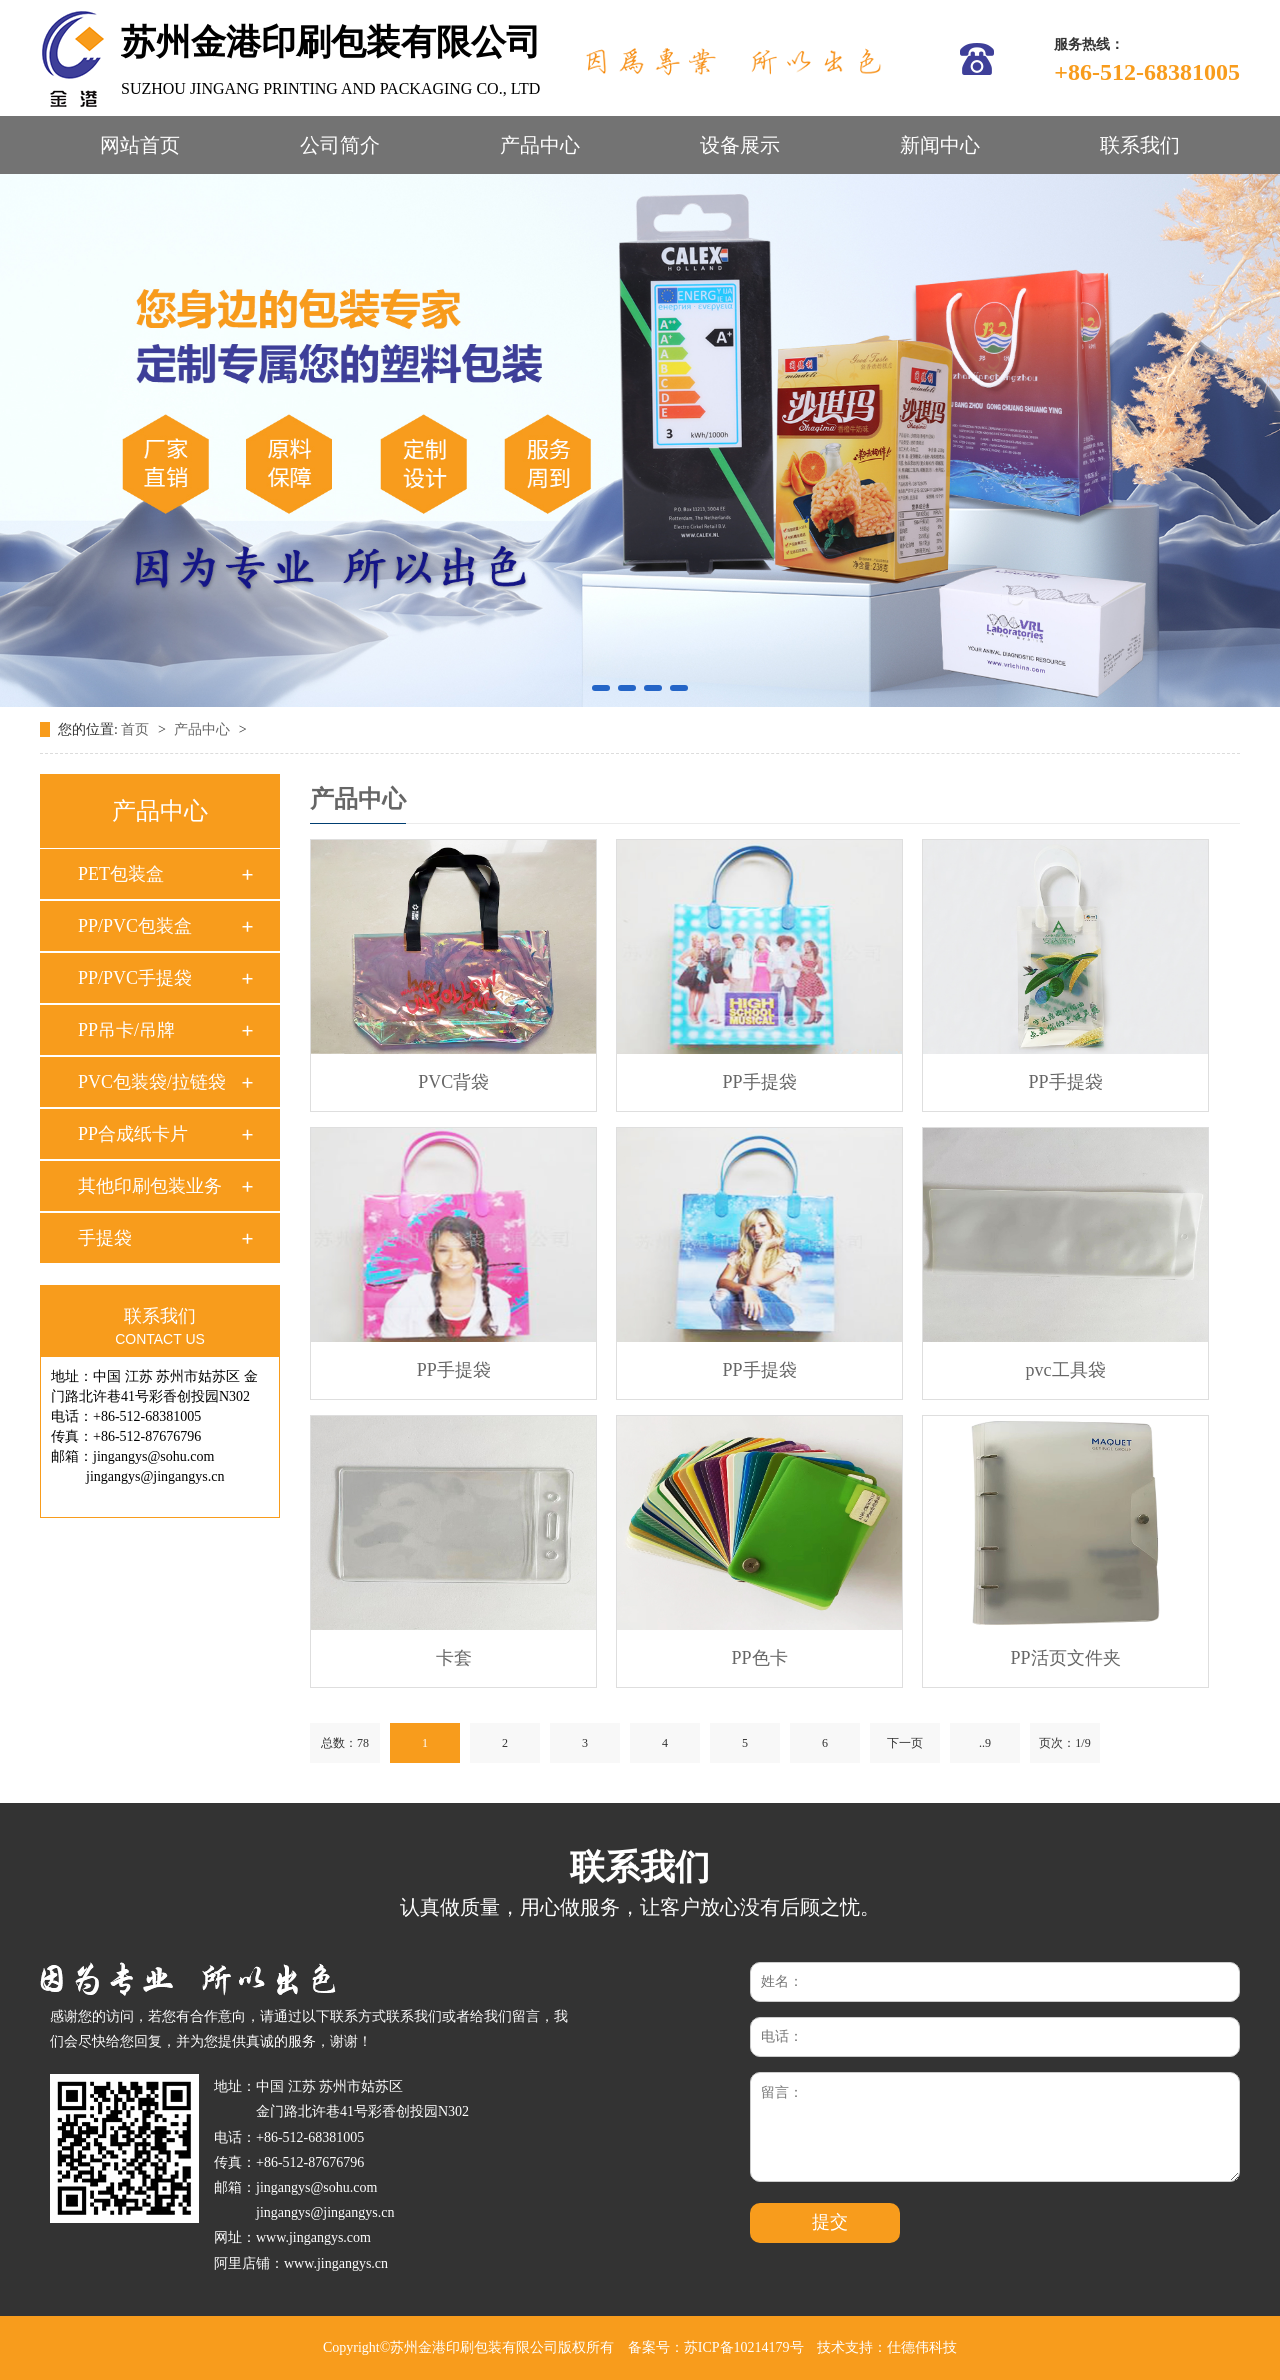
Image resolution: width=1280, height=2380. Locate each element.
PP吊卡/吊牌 (126, 1030)
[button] (601, 688)
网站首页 (140, 145)
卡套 (454, 1658)
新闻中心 (940, 145)
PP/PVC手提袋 (135, 978)
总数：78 (345, 1743)
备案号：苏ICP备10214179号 (716, 2347)
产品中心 (540, 145)
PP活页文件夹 (1066, 1658)
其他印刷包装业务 (150, 1186)
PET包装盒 (121, 874)
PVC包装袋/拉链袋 (152, 1082)
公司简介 (340, 145)
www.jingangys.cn (336, 2263)
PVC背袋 (453, 1082)
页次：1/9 (1064, 1743)
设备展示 (740, 145)
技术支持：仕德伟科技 (887, 2347)
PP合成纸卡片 (133, 1134)
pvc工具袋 (1066, 1370)
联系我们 (1140, 145)
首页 (137, 729)
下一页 (905, 1743)
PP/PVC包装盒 (135, 926)
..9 (985, 1743)
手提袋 (105, 1238)
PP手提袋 (760, 1082)
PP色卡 (760, 1658)
